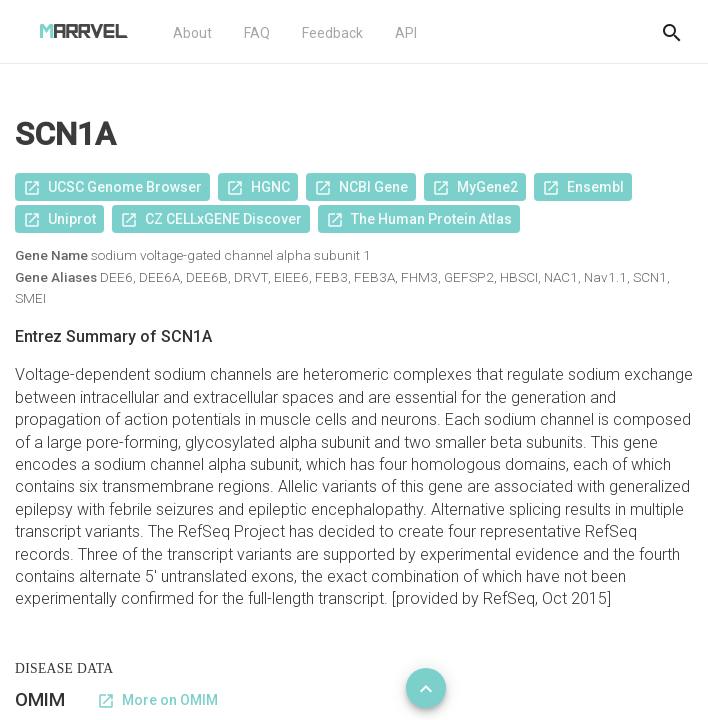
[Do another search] (672, 32)
